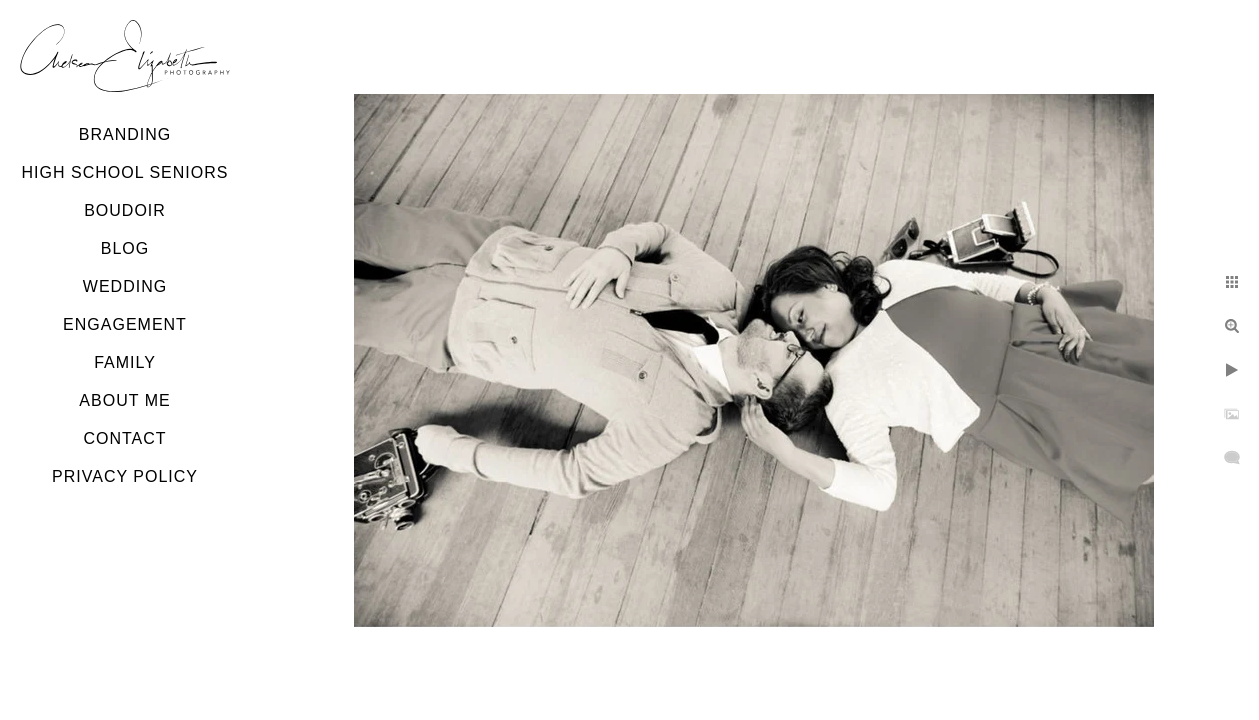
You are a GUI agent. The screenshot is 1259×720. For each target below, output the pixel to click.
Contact (124, 438)
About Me (124, 400)
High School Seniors (125, 172)
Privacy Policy (125, 476)
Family (125, 362)
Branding (125, 134)
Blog (125, 248)
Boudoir (125, 210)
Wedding (125, 286)
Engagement (125, 324)
